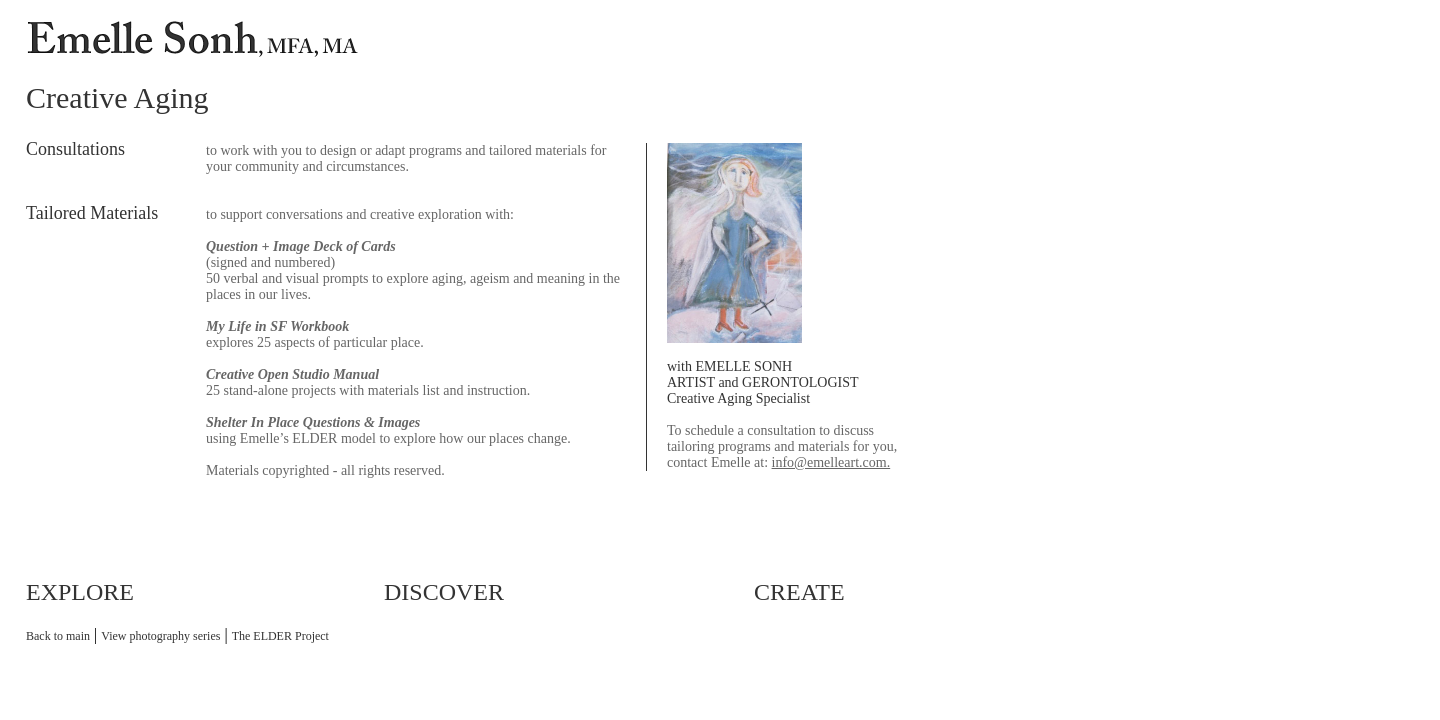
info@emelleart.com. (831, 462)
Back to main (58, 636)
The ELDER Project (280, 636)
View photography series (160, 636)
